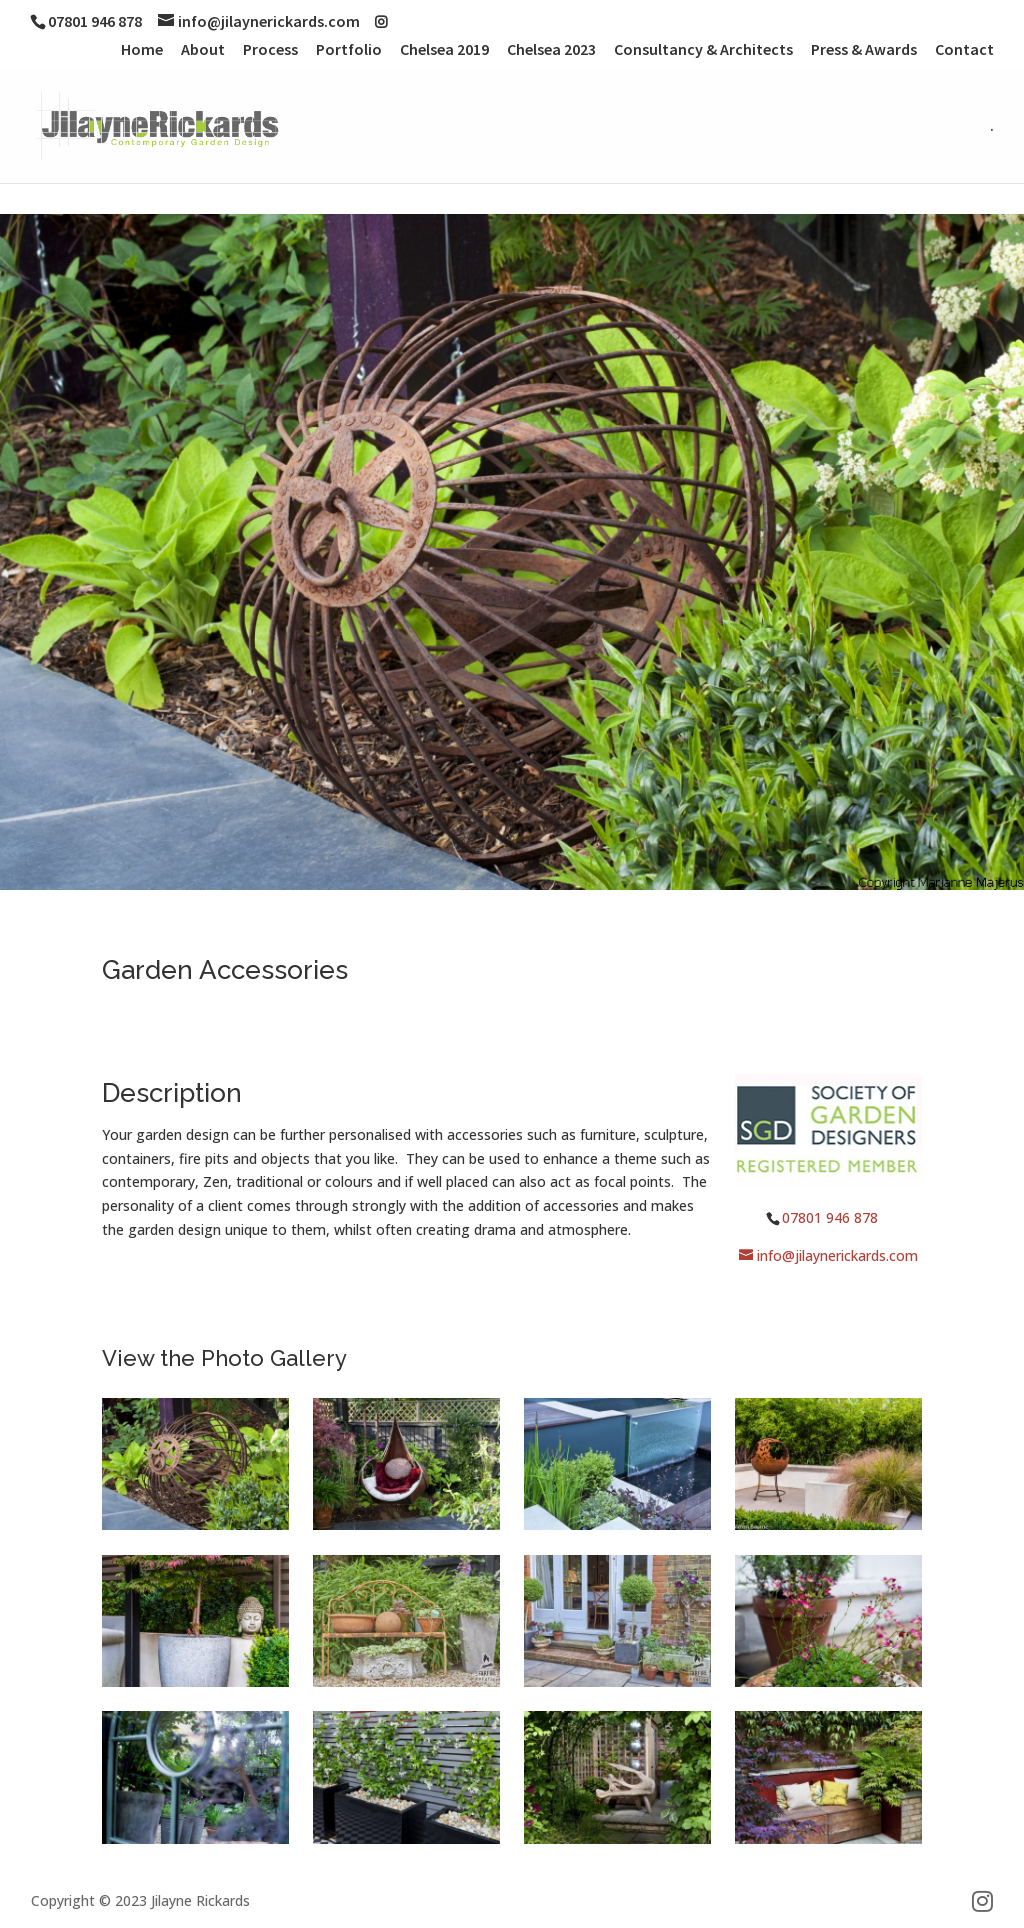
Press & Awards (864, 50)
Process (270, 50)
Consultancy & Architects (703, 50)
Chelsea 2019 (444, 50)
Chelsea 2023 (551, 50)
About (203, 50)
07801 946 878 (830, 1217)
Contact (964, 50)
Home (142, 50)
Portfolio (349, 50)
